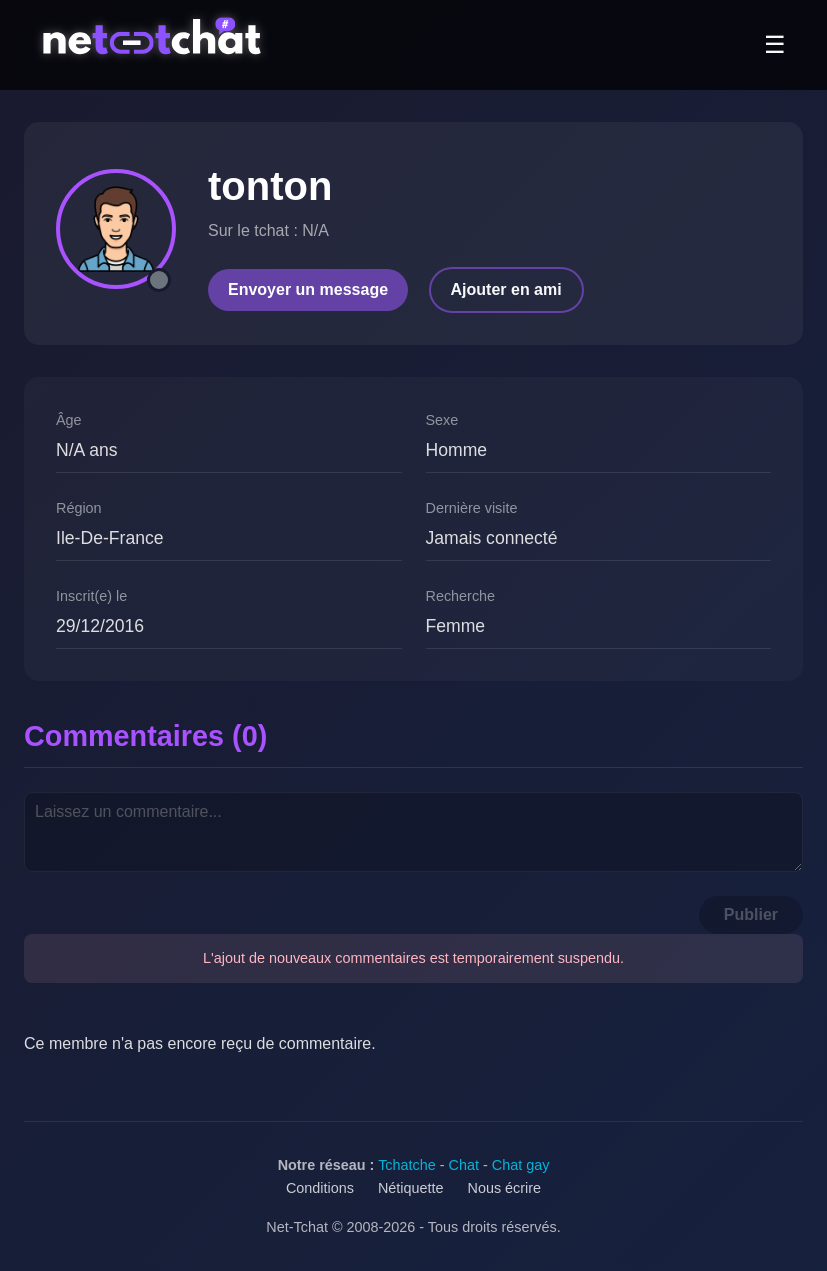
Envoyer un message (308, 289)
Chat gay (521, 1165)
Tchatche (407, 1165)
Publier (751, 914)
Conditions (320, 1188)
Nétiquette (411, 1188)
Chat (464, 1165)
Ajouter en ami (506, 289)
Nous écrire (505, 1188)
